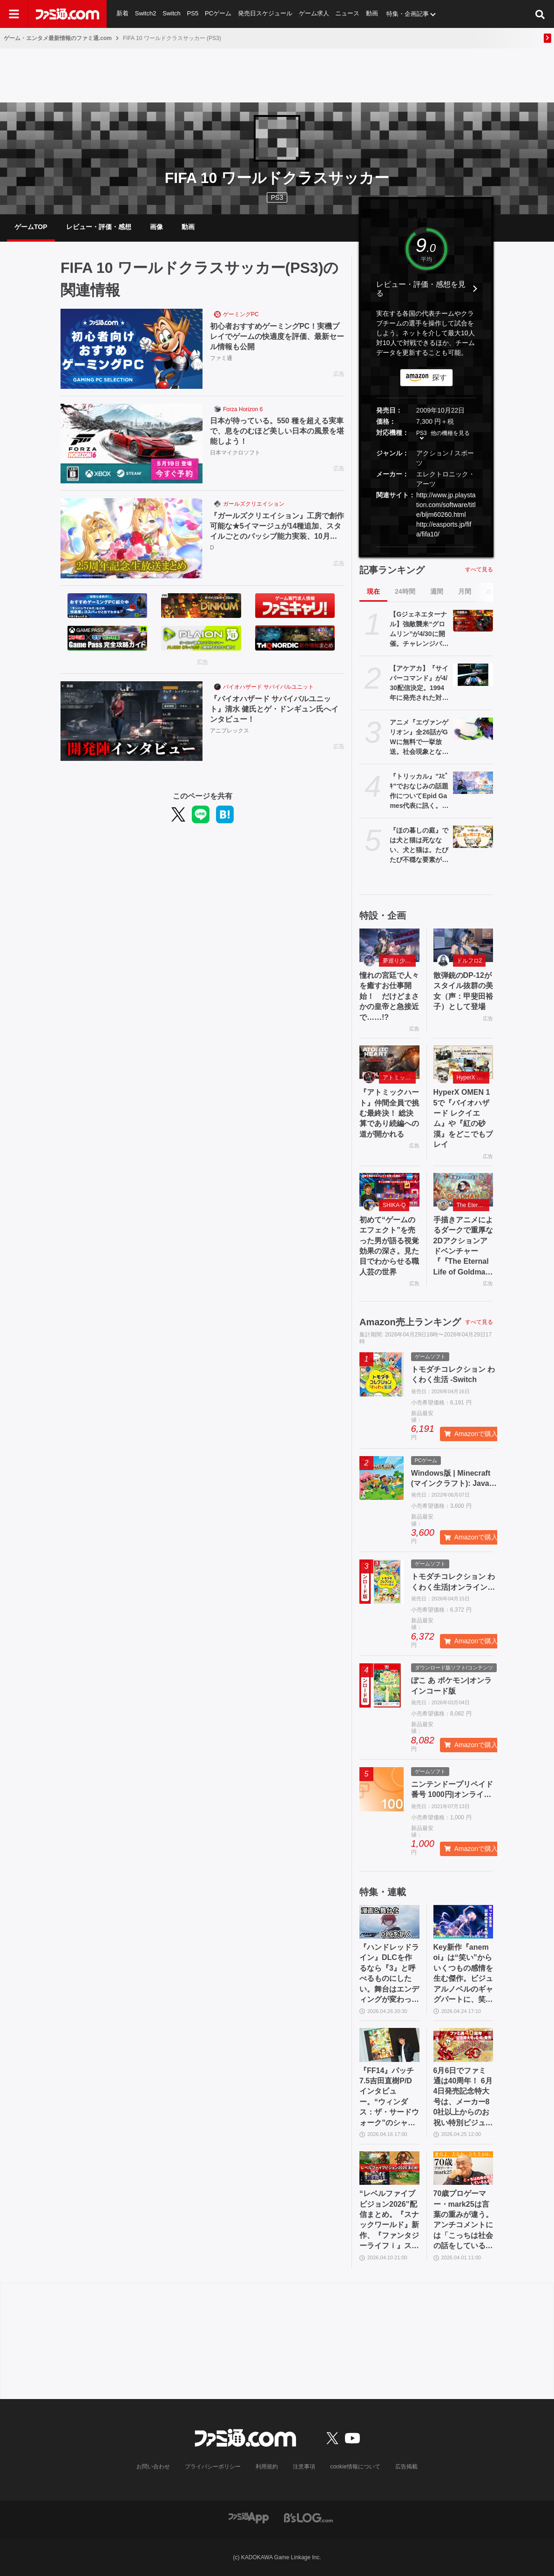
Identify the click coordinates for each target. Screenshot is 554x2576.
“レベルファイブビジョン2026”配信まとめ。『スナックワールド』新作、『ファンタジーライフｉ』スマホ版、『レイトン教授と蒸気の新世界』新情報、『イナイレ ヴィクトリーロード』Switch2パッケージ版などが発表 (389, 2220)
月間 (464, 591)
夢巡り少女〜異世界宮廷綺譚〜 (399, 960)
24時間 (405, 591)
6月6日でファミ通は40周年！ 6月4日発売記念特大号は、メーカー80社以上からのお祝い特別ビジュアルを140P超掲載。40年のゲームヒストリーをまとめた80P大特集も (463, 2097)
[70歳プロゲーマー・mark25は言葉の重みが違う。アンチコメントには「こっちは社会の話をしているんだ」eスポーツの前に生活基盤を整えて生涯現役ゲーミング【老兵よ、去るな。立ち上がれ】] (463, 2168)
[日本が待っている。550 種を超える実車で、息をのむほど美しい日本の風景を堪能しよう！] (132, 444)
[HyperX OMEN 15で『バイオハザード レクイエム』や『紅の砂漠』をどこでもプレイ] (463, 1062)
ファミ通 (221, 358)
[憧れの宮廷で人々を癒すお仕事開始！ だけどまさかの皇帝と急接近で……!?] (389, 945)
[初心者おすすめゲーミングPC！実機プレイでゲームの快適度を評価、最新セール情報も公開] (132, 349)
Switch (172, 13)
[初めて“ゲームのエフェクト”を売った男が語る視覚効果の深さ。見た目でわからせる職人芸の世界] (389, 1190)
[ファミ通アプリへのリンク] (249, 2517)
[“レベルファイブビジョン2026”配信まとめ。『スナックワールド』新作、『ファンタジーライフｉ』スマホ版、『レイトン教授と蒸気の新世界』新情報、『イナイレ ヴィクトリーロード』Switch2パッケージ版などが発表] (389, 2168)
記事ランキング (392, 570)
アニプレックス (229, 731)
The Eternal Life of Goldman (473, 1205)
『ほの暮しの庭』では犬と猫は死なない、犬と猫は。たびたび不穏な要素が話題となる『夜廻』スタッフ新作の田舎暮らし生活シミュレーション (419, 846)
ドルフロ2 (469, 960)
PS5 (193, 13)
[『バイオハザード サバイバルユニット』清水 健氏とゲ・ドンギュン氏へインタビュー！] (132, 721)
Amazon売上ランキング (410, 1322)
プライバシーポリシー (213, 2466)
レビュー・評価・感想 (98, 226)
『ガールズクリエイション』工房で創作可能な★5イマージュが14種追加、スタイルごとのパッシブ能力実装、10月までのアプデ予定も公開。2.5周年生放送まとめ (277, 527)
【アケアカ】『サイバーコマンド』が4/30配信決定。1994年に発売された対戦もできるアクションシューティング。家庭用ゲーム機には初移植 (419, 683)
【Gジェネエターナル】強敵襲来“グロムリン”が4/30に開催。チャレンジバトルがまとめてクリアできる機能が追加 (419, 629)
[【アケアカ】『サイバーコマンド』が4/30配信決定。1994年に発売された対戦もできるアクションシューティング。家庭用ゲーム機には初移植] (473, 675)
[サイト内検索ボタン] (540, 14)
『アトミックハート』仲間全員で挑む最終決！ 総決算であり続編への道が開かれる (389, 1113)
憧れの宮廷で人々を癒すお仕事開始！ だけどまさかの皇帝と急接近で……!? (389, 996)
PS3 (277, 197)
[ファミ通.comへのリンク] (67, 14)
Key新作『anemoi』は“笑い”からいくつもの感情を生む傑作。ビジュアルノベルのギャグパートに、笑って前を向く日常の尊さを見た (463, 1974)
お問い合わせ (153, 2466)
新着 (122, 13)
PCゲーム (218, 13)
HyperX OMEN (473, 1077)
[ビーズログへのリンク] (308, 2517)
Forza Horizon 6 (243, 409)
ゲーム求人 (314, 13)
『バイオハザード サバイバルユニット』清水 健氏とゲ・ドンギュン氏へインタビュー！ (274, 709)
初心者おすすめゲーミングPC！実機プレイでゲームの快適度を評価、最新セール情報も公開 (277, 336)
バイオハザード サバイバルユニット (268, 687)
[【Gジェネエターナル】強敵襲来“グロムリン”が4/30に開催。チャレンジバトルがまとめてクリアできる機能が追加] (473, 621)
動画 (373, 13)
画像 (156, 226)
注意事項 (304, 2466)
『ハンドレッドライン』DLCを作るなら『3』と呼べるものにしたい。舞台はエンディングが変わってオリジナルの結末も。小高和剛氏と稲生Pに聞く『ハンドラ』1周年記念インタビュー (389, 1974)
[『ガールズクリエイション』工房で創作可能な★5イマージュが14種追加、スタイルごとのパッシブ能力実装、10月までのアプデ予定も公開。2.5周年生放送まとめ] (132, 538)
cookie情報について (355, 2466)
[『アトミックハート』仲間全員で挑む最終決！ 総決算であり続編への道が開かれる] (389, 1062)
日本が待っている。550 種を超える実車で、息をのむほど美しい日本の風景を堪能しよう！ (277, 431)
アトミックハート (399, 1077)
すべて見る (479, 569)
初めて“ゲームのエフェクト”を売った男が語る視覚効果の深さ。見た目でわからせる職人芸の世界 (389, 1246)
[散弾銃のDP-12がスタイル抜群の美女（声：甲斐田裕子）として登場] (463, 945)
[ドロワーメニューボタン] (14, 14)
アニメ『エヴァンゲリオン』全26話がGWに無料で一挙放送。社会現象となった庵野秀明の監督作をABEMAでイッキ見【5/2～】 (419, 738)
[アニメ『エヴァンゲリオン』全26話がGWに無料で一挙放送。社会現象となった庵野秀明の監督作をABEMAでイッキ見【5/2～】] (473, 729)
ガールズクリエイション (253, 504)
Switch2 (145, 13)
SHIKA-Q (394, 1205)
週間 (436, 591)
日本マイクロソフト (235, 453)
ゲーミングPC (241, 314)
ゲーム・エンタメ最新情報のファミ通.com (58, 38)
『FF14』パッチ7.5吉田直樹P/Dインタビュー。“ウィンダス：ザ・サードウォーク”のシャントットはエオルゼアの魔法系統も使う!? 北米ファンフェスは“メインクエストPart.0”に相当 (389, 2097)
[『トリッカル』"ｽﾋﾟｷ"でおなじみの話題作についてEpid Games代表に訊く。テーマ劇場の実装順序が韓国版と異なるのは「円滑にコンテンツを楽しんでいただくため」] (473, 783)
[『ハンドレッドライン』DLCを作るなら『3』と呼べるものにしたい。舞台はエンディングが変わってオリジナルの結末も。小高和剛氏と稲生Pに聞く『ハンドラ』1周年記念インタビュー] (389, 1922)
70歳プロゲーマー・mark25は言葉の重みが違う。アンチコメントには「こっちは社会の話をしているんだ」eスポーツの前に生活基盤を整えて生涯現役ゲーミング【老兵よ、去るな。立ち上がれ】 (463, 2220)
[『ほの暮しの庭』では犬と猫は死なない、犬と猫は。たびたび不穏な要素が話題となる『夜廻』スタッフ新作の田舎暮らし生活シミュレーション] (473, 837)
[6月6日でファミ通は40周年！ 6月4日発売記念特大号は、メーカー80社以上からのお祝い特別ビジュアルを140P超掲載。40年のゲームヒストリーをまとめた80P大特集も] (463, 2044)
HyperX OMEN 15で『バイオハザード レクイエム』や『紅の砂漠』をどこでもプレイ (463, 1118)
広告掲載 (406, 2466)
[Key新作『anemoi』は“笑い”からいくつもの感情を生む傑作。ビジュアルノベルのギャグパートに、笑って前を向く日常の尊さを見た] (463, 1922)
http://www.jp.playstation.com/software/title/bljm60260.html (446, 504)
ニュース (348, 13)
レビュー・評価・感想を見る (421, 288)
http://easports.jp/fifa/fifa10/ (443, 529)
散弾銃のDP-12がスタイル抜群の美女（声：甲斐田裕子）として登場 (463, 990)
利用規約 (267, 2466)
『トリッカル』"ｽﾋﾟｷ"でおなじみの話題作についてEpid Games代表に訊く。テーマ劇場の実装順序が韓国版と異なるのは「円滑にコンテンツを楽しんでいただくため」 (419, 792)
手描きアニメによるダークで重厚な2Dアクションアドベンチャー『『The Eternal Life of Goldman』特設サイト (463, 1246)
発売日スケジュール (265, 13)
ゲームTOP (30, 226)
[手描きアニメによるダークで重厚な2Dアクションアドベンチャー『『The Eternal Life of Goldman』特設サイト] (463, 1190)
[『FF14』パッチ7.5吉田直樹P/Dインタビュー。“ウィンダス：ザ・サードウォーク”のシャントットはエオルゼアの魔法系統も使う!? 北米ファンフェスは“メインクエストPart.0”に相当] (389, 2044)
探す (439, 377)
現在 (373, 591)
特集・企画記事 (408, 13)
